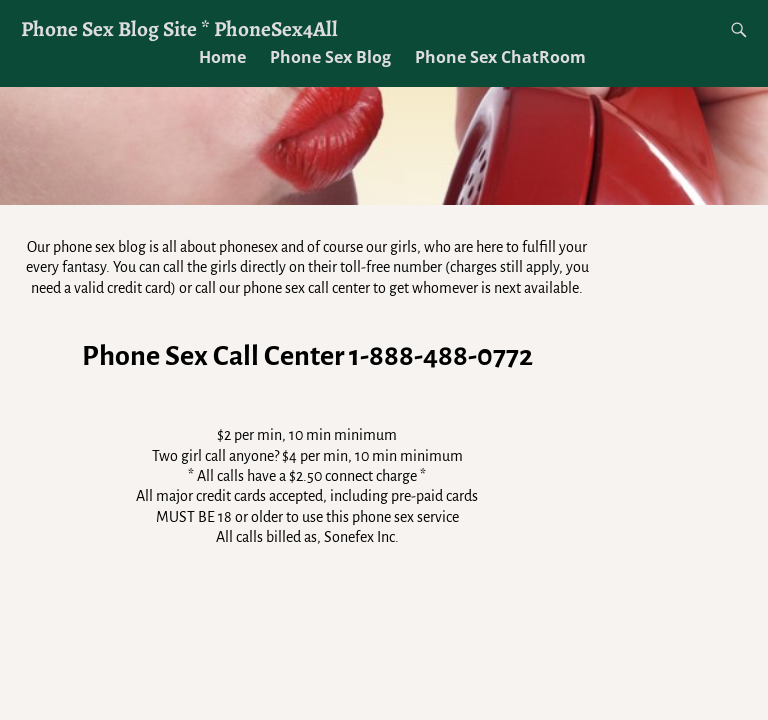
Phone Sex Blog (330, 57)
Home (222, 57)
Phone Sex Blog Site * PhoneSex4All (179, 28)
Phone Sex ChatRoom (500, 57)
